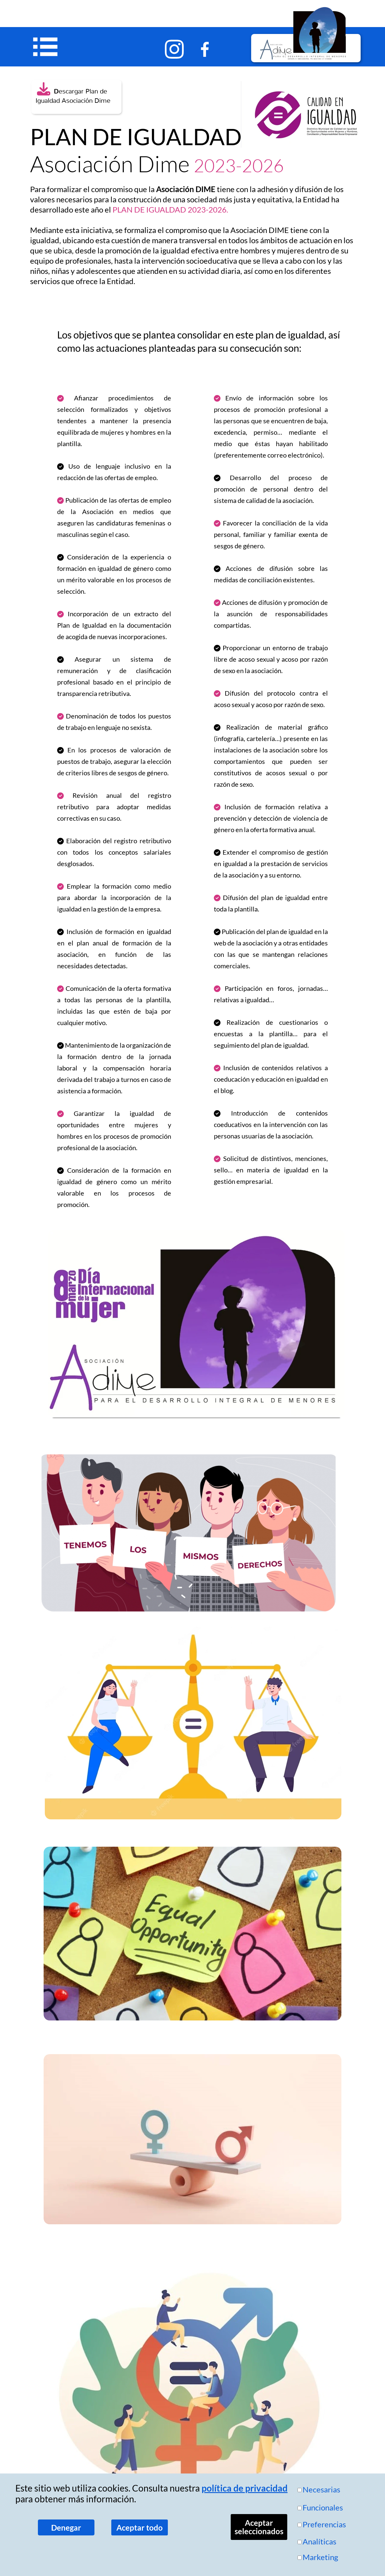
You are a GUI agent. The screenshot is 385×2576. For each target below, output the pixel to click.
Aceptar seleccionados (259, 2527)
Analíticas (319, 2541)
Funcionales (323, 2507)
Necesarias (321, 2489)
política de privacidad (245, 2488)
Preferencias (324, 2524)
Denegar (66, 2527)
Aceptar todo (139, 2527)
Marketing (320, 2557)
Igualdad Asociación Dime (70, 100)
